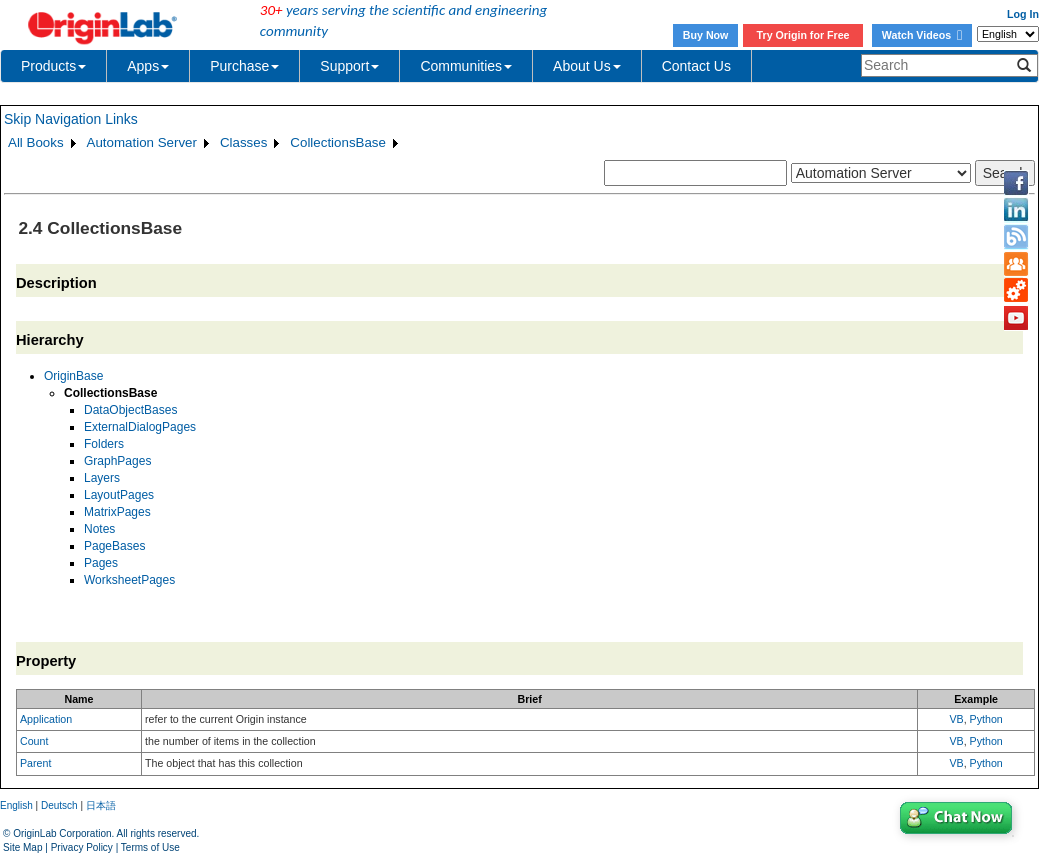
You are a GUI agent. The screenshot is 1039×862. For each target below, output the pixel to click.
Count (34, 741)
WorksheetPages (129, 580)
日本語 (101, 805)
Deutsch (59, 805)
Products (53, 66)
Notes (99, 529)
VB (956, 719)
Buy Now (706, 35)
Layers (102, 478)
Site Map (22, 847)
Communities (466, 66)
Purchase (244, 66)
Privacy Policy (82, 847)
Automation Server (142, 142)
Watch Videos (922, 35)
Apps (148, 66)
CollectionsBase (338, 142)
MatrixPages (117, 512)
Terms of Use (150, 847)
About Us (587, 66)
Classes (243, 142)
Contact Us (696, 66)
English (16, 805)
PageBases (114, 546)
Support (349, 66)
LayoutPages (119, 495)
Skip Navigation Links (71, 119)
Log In (1023, 14)
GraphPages (117, 461)
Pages (101, 563)
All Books (36, 142)
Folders (104, 444)
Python (986, 719)
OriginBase (73, 376)
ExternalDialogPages (140, 427)
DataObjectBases (130, 410)
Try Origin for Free (803, 35)
